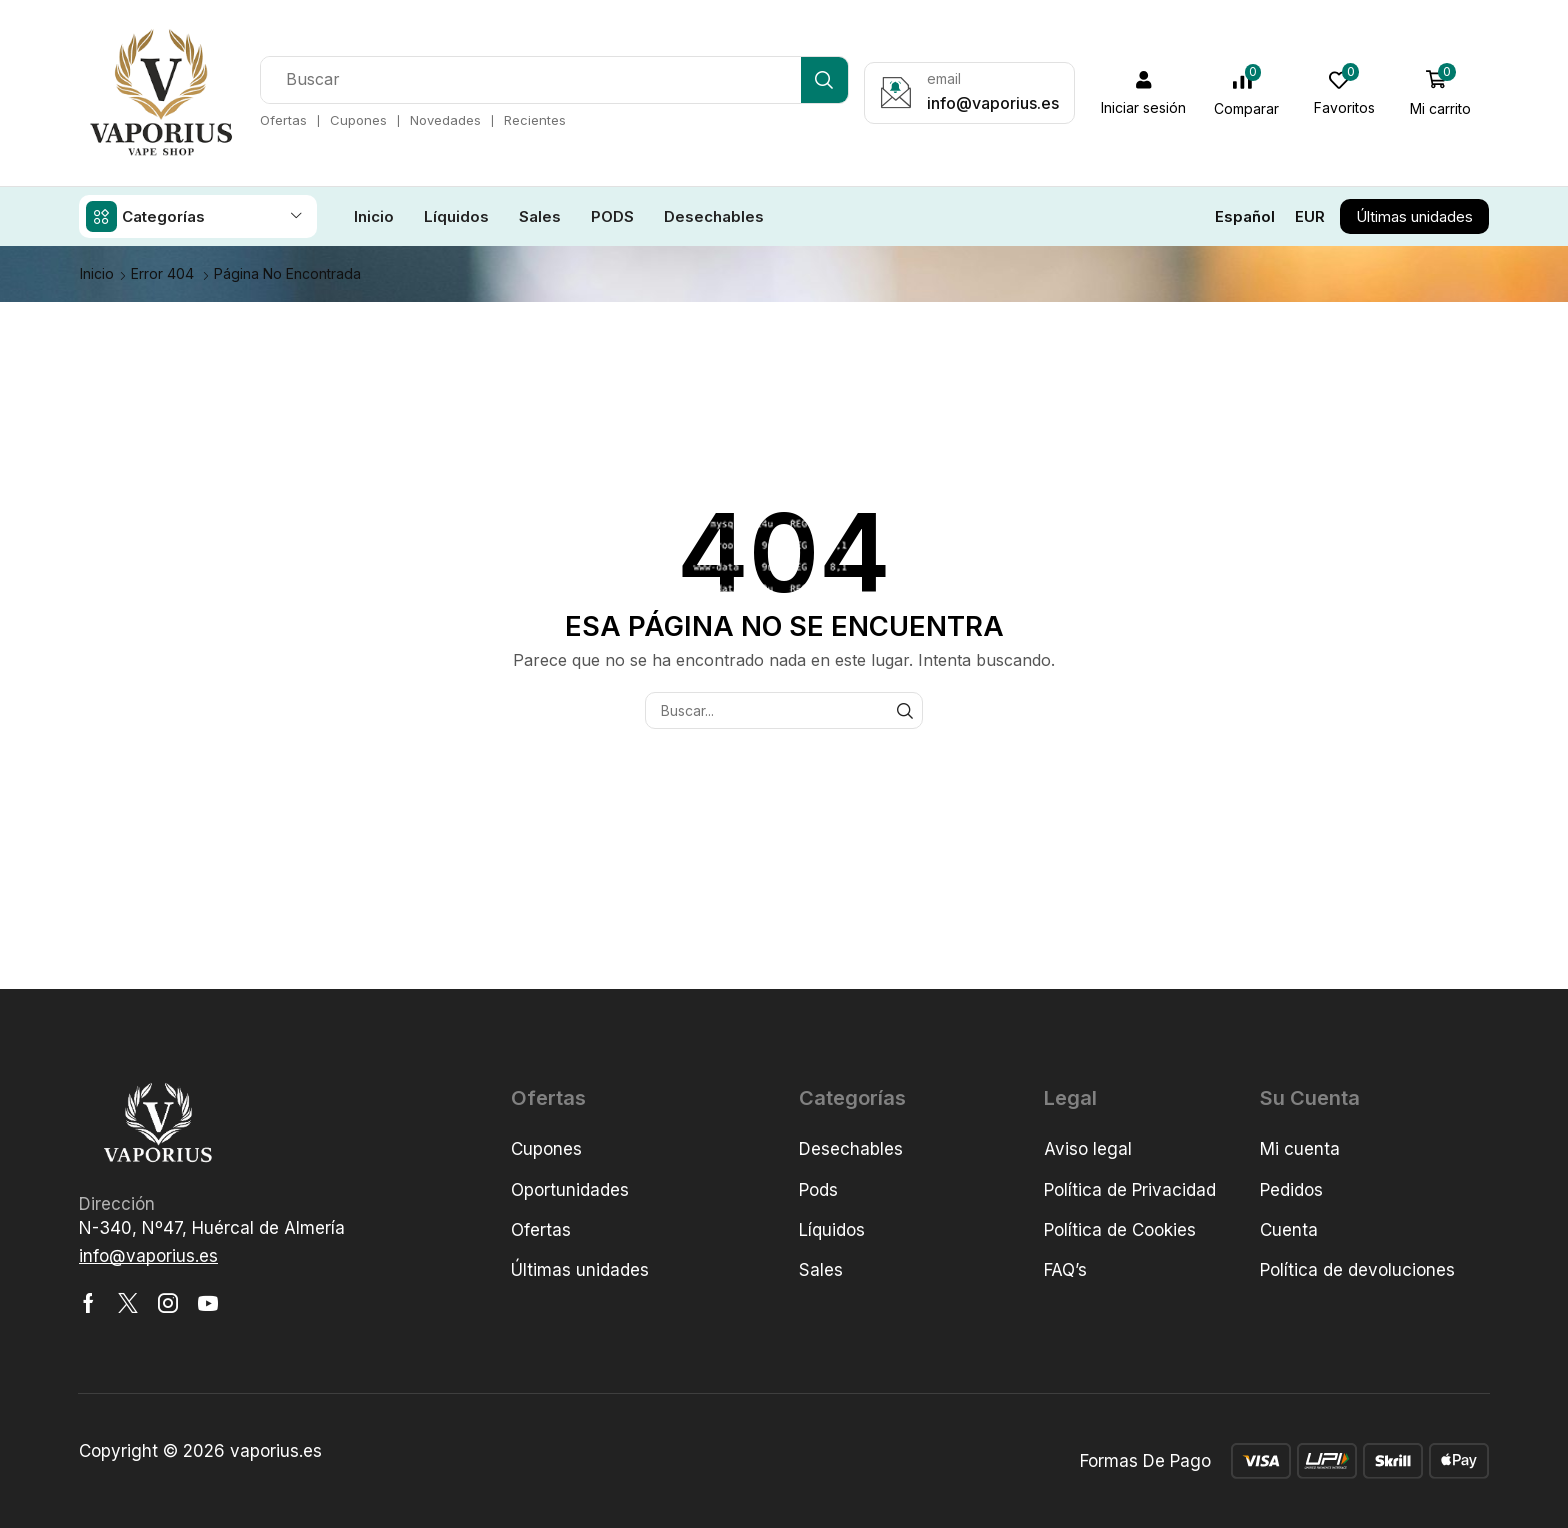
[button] (1144, 93)
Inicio (97, 272)
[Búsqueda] (824, 80)
